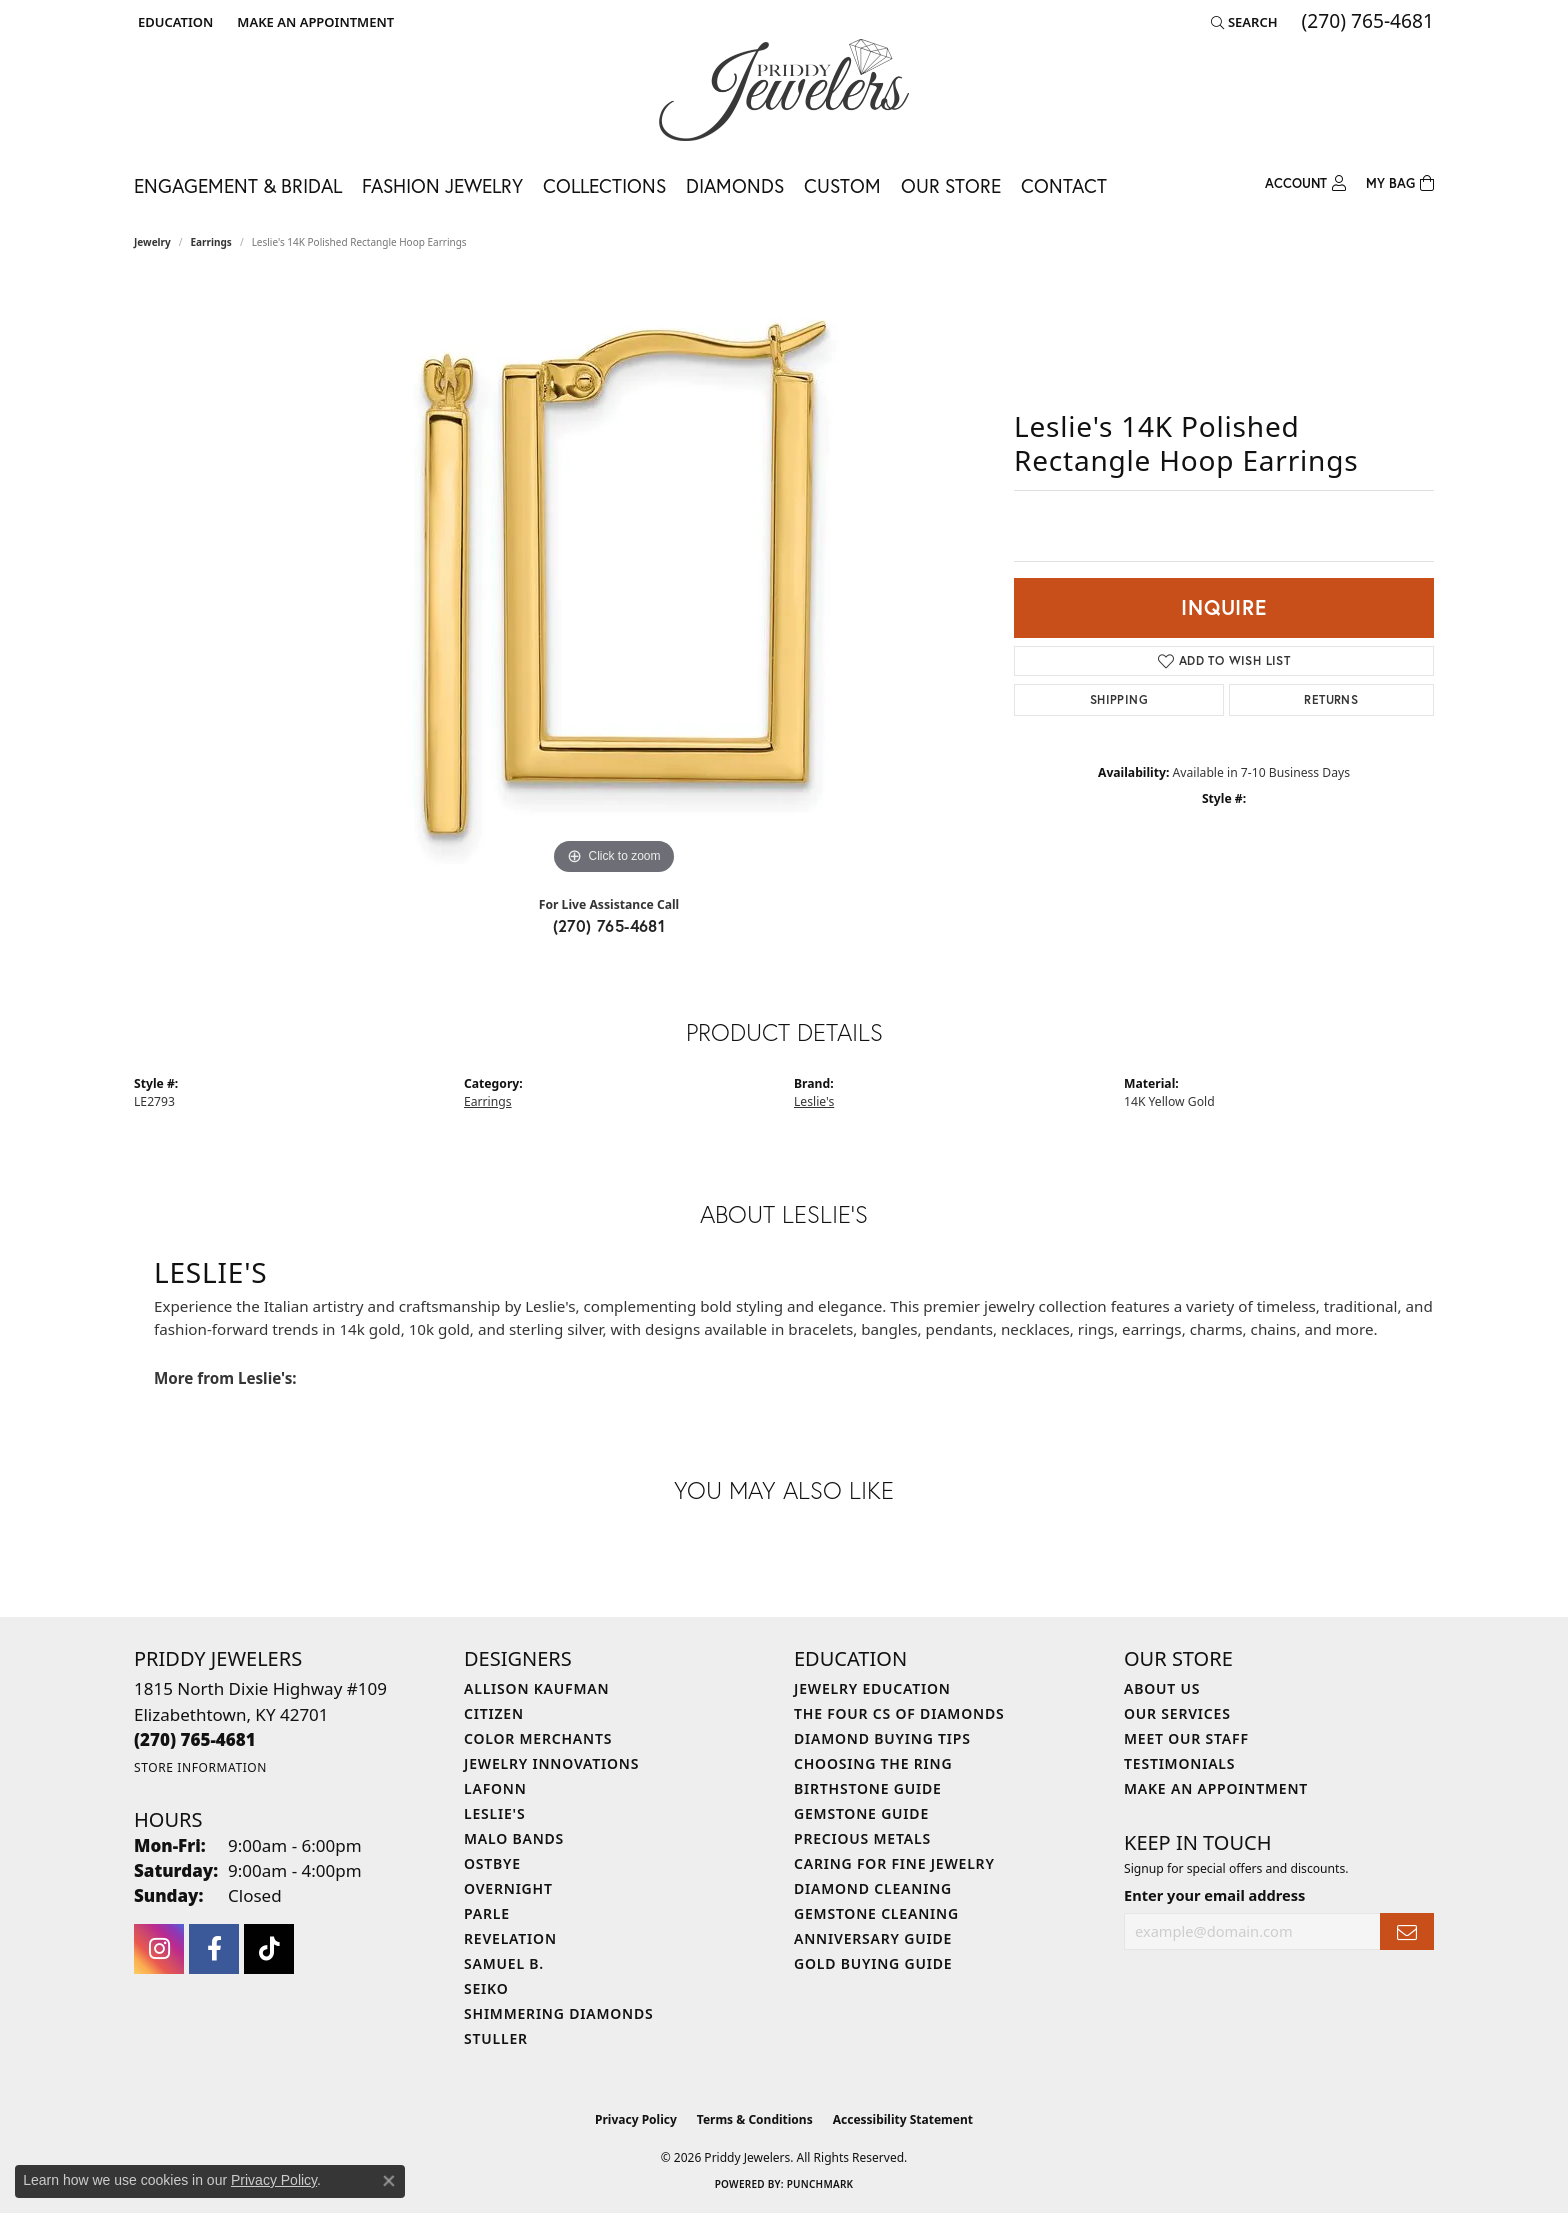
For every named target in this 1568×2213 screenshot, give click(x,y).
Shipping (1119, 699)
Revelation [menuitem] (510, 1938)
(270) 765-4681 (609, 925)
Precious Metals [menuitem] (862, 1838)
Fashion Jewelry (442, 185)
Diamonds (735, 185)
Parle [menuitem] (487, 1913)
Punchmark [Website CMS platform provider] (820, 2184)
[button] (173, 22)
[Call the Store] (195, 1739)
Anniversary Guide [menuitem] (873, 1938)
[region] (614, 580)
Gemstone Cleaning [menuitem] (876, 1913)
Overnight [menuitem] (508, 1888)
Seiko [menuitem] (486, 1988)
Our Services (1177, 1713)
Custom (842, 185)
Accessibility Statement (903, 2119)
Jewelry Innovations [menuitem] (551, 1763)
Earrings (211, 242)
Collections (604, 185)
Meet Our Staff (1186, 1738)
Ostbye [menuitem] (492, 1863)
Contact (1064, 185)
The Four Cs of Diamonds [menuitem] (899, 1713)
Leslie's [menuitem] (494, 1813)
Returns (1331, 699)
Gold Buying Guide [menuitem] (873, 1963)
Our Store (951, 185)
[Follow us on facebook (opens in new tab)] (214, 1949)
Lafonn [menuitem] (495, 1788)
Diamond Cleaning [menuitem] (873, 1888)
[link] (313, 22)
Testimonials (1179, 1763)
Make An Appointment (1216, 1788)
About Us (1162, 1688)
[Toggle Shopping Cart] (1400, 184)
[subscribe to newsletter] (1407, 1931)
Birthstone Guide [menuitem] (868, 1788)
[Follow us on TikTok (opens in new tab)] (269, 1949)
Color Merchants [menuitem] (538, 1738)
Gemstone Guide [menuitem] (861, 1813)
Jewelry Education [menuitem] (872, 1688)
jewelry (152, 242)
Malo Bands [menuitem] (514, 1838)
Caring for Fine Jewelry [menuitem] (894, 1863)
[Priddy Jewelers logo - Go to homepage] (784, 90)
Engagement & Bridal (238, 185)
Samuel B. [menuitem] (504, 1963)
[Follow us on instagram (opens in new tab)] (159, 1949)
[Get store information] (200, 1767)
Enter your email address (1214, 1895)
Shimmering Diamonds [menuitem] (559, 2013)
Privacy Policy (636, 2119)
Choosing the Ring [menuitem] (873, 1763)
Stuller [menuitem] (496, 2038)
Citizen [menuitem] (494, 1713)
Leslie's (814, 1101)
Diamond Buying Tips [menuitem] (882, 1738)
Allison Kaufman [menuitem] (536, 1688)
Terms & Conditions (755, 2119)
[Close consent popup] (389, 2181)
